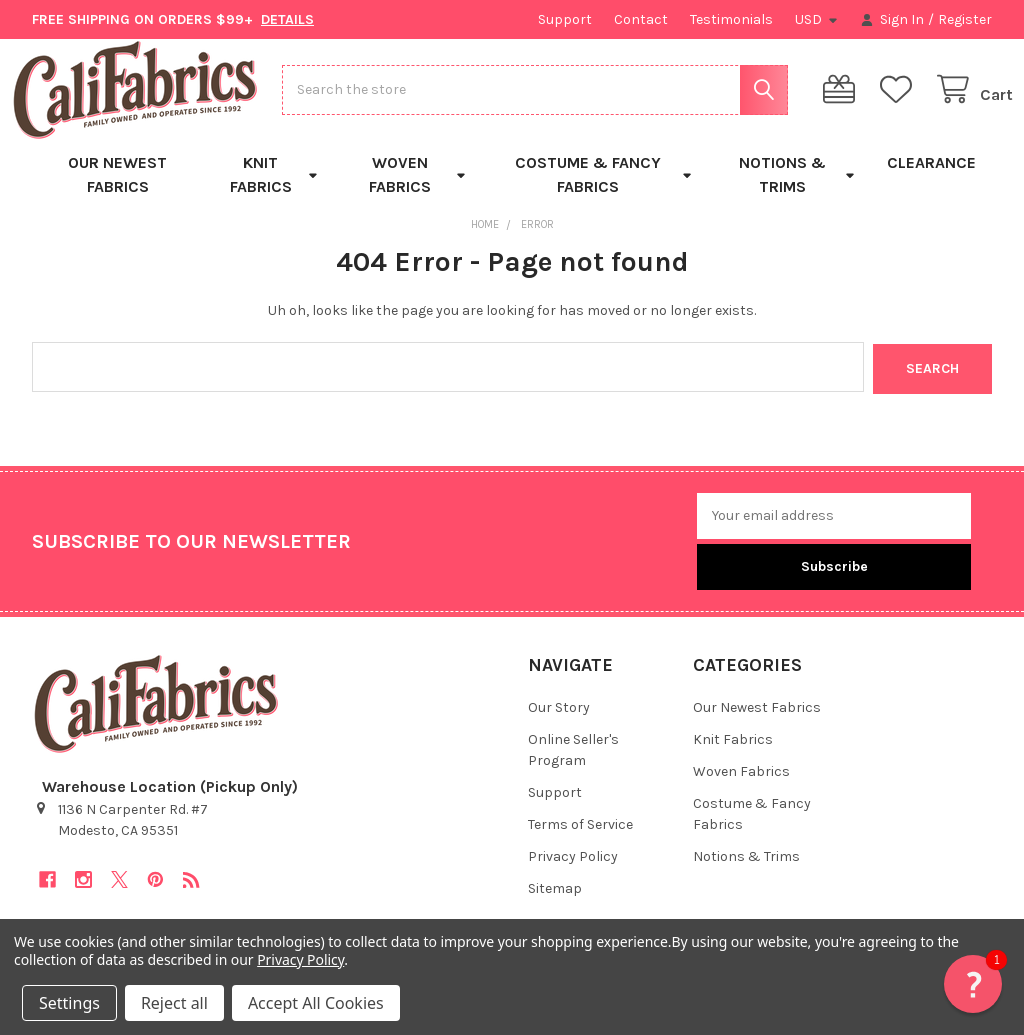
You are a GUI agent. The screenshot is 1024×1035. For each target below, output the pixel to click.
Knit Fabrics (274, 191)
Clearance (931, 179)
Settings (69, 1003)
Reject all (174, 1003)
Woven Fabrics (417, 191)
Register (965, 19)
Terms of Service (580, 840)
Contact (641, 19)
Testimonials (731, 19)
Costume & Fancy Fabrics (604, 191)
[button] (973, 984)
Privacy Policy (573, 872)
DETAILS (287, 19)
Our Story (559, 723)
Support (565, 19)
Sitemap (555, 904)
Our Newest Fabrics (117, 191)
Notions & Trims (797, 191)
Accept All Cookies (316, 1003)
